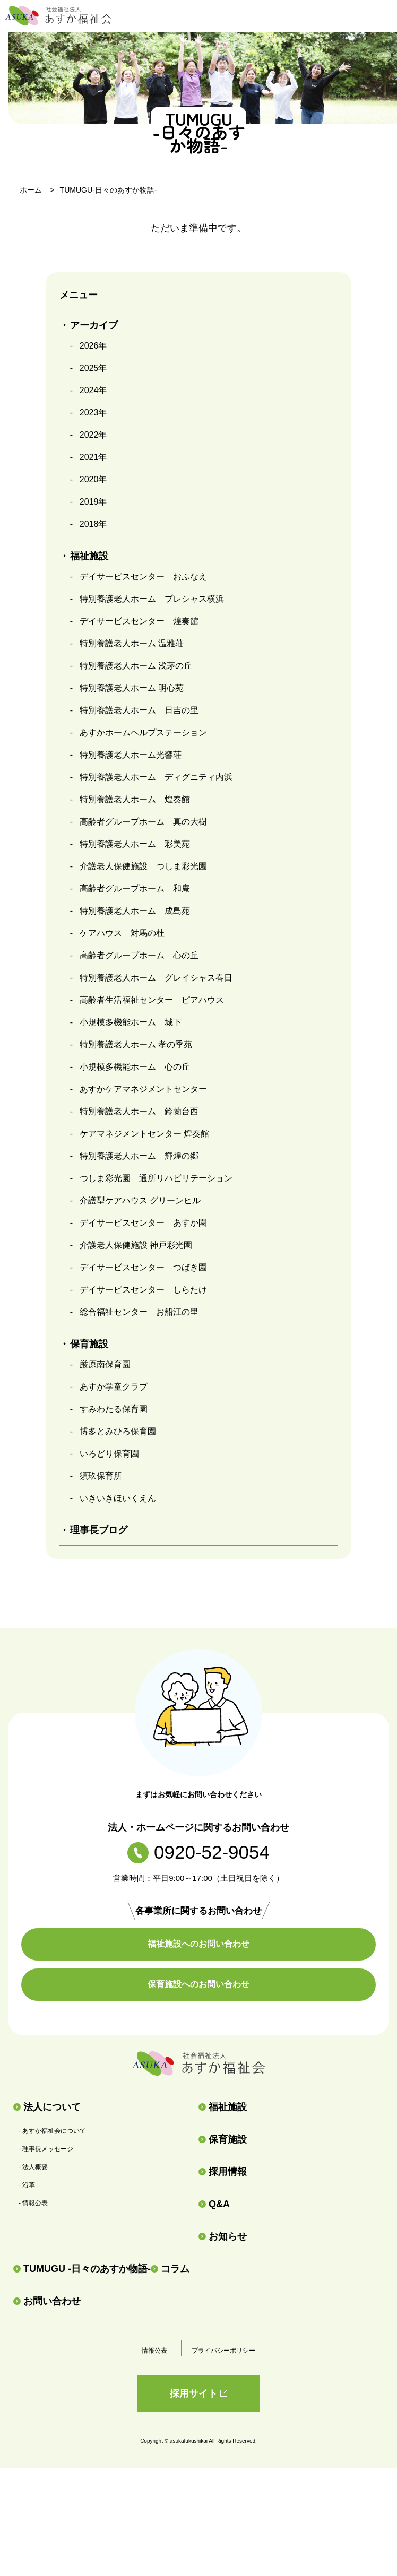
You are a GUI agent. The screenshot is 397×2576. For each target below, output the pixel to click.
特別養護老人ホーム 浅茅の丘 (136, 665)
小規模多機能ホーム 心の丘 (135, 1066)
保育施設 (222, 2139)
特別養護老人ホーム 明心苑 (132, 687)
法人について (47, 2107)
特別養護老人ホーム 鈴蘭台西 (139, 1111)
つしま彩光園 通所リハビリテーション (156, 1178)
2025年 (93, 367)
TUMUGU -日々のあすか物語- (82, 2268)
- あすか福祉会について (52, 2131)
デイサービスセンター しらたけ (143, 1289)
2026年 (93, 345)
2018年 (93, 523)
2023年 (93, 412)
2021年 (93, 457)
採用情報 (222, 2171)
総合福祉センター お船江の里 (139, 1311)
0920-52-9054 (198, 1852)
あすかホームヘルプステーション (143, 732)
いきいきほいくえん (118, 1498)
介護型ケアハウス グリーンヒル (140, 1200)
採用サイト (198, 2393)
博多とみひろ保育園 (118, 1431)
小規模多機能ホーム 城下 (131, 1022)
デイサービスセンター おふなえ (143, 576)
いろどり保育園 (109, 1453)
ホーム (31, 190)
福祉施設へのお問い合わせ (198, 1943)
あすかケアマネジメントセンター (143, 1089)
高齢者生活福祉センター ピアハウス (152, 999)
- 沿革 (27, 2185)
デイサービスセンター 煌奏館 (139, 621)
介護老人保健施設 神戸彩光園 (136, 1245)
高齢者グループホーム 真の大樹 (143, 821)
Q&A (214, 2204)
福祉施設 (222, 2107)
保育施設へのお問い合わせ (198, 1984)
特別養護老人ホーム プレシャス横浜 (152, 598)
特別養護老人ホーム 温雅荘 (132, 643)
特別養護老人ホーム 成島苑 (135, 910)
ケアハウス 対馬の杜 (122, 933)
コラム (170, 2268)
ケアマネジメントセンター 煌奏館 (144, 1133)
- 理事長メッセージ (46, 2149)
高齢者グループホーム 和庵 (135, 888)
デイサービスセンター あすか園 (143, 1222)
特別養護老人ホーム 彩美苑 (135, 843)
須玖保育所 (101, 1475)
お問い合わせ (47, 2301)
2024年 (93, 390)
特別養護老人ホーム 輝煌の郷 (139, 1155)
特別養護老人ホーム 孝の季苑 (136, 1044)
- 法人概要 (33, 2167)
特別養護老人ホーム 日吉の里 (139, 710)
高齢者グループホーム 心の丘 (139, 955)
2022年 (93, 434)
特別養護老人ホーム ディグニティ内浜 (156, 777)
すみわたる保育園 (114, 1408)
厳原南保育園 (105, 1364)
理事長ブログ (98, 1530)
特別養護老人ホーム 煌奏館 (135, 799)
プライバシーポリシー (223, 2350)
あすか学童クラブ (114, 1386)
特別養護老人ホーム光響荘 (131, 754)
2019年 (93, 501)
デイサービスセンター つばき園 (143, 1267)
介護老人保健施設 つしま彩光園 (143, 866)
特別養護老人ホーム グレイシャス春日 (156, 977)
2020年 (93, 479)
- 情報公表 (33, 2203)
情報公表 (154, 2350)
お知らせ (222, 2236)
